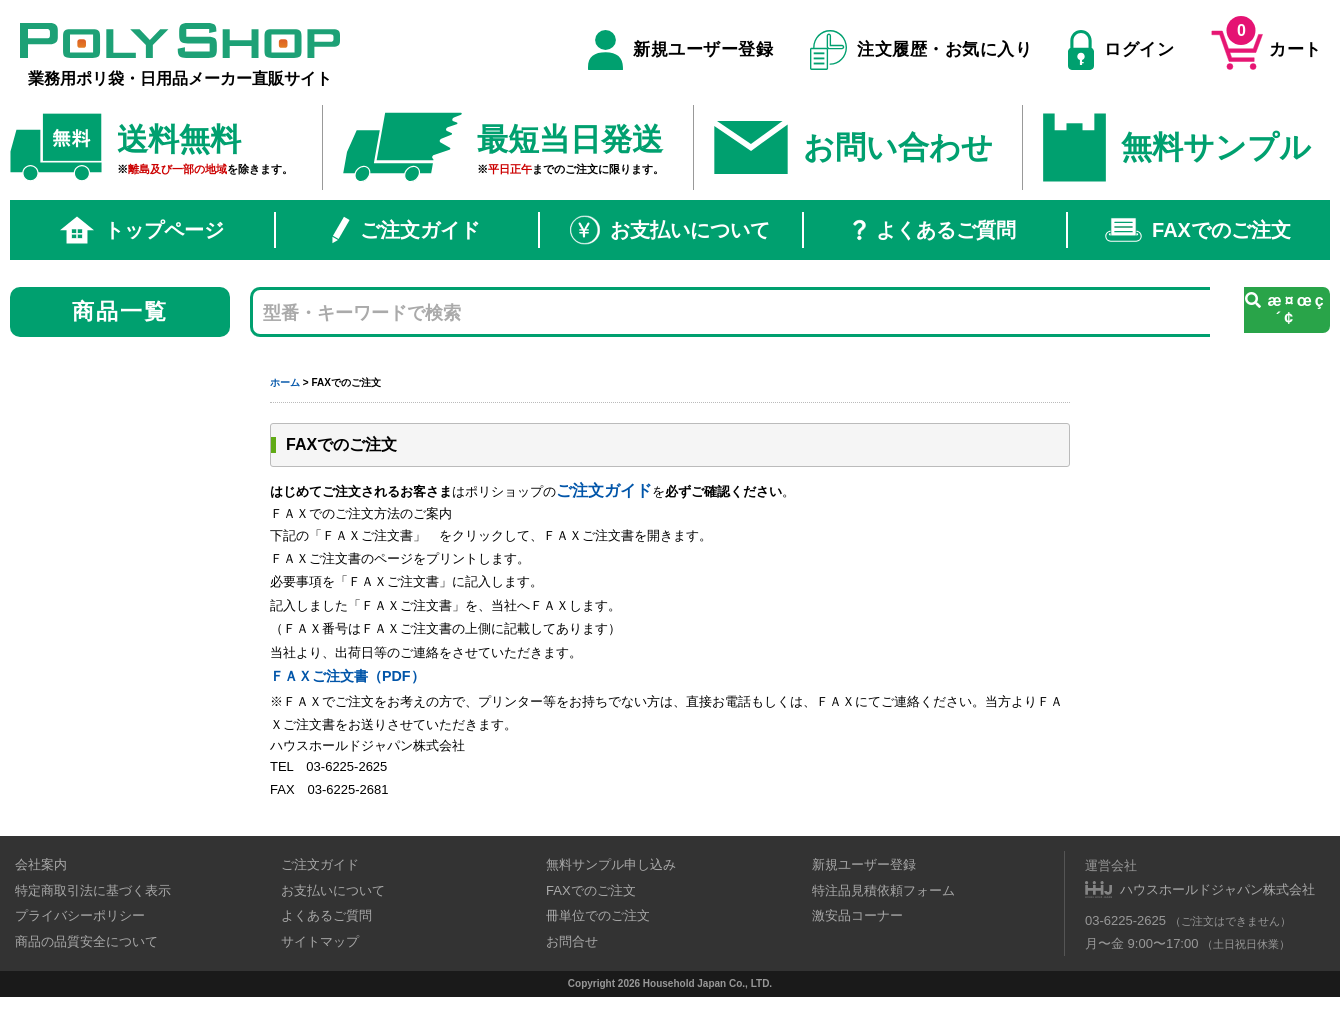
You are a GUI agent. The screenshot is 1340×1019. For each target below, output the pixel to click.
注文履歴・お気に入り (921, 50)
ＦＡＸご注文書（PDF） (347, 676)
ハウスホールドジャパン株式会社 (1217, 889)
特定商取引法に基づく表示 (93, 890)
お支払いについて (670, 230)
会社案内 (41, 864)
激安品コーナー (857, 915)
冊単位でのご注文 (598, 915)
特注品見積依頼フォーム (883, 890)
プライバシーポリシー (80, 915)
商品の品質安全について (86, 941)
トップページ (142, 230)
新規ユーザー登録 (680, 50)
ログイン (1121, 50)
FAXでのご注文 (1198, 230)
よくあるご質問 (934, 230)
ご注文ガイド (406, 230)
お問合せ (572, 941)
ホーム (285, 382)
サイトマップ (320, 941)
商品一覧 (120, 311)
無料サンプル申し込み (611, 864)
